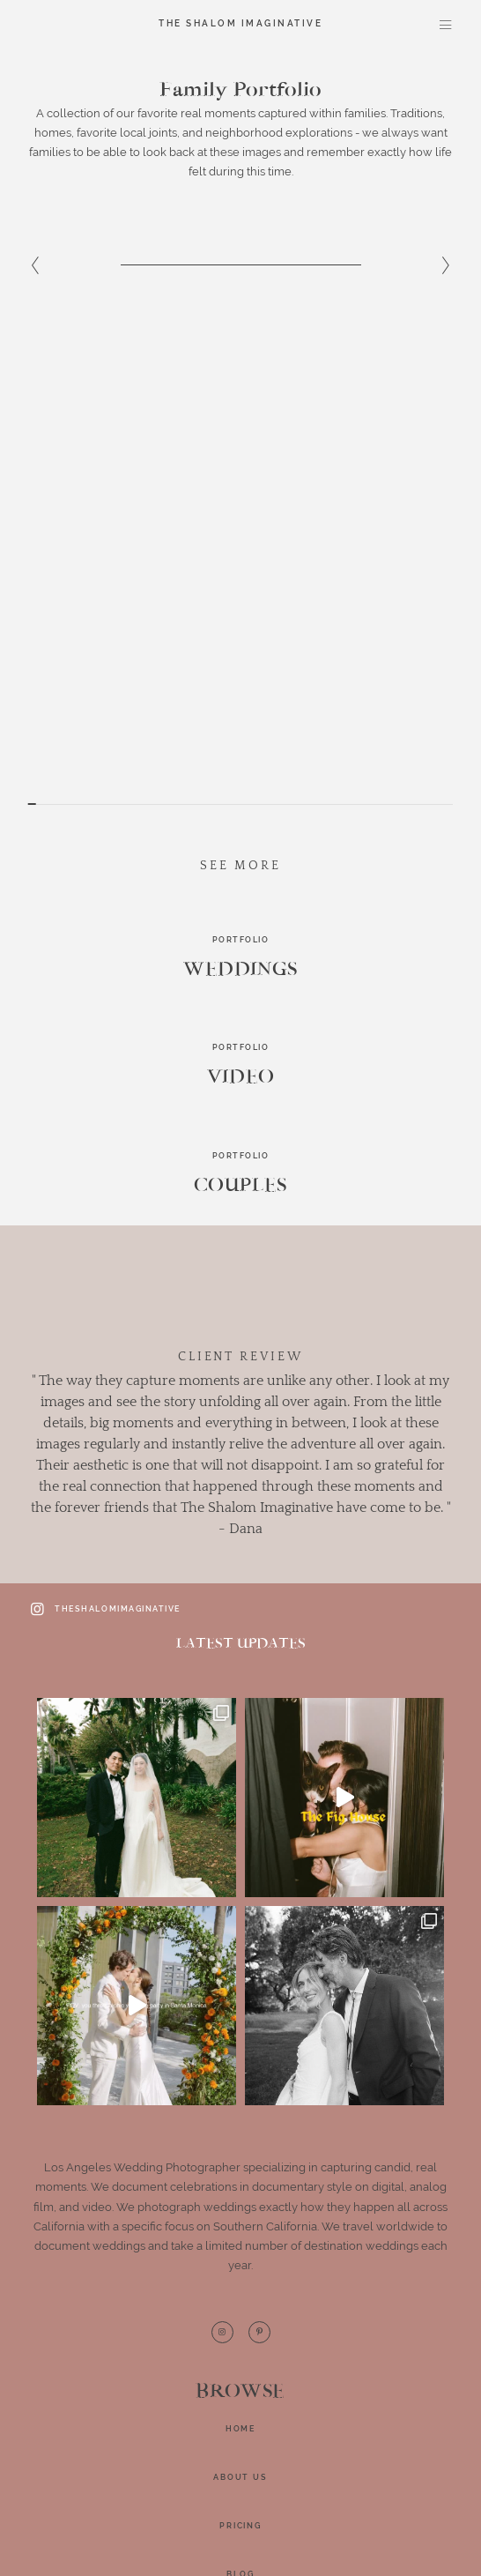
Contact (240, 2142)
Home (240, 1948)
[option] (240, 296)
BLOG (240, 2093)
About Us (240, 1996)
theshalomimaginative (104, 1128)
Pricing (240, 2045)
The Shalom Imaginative (240, 23)
